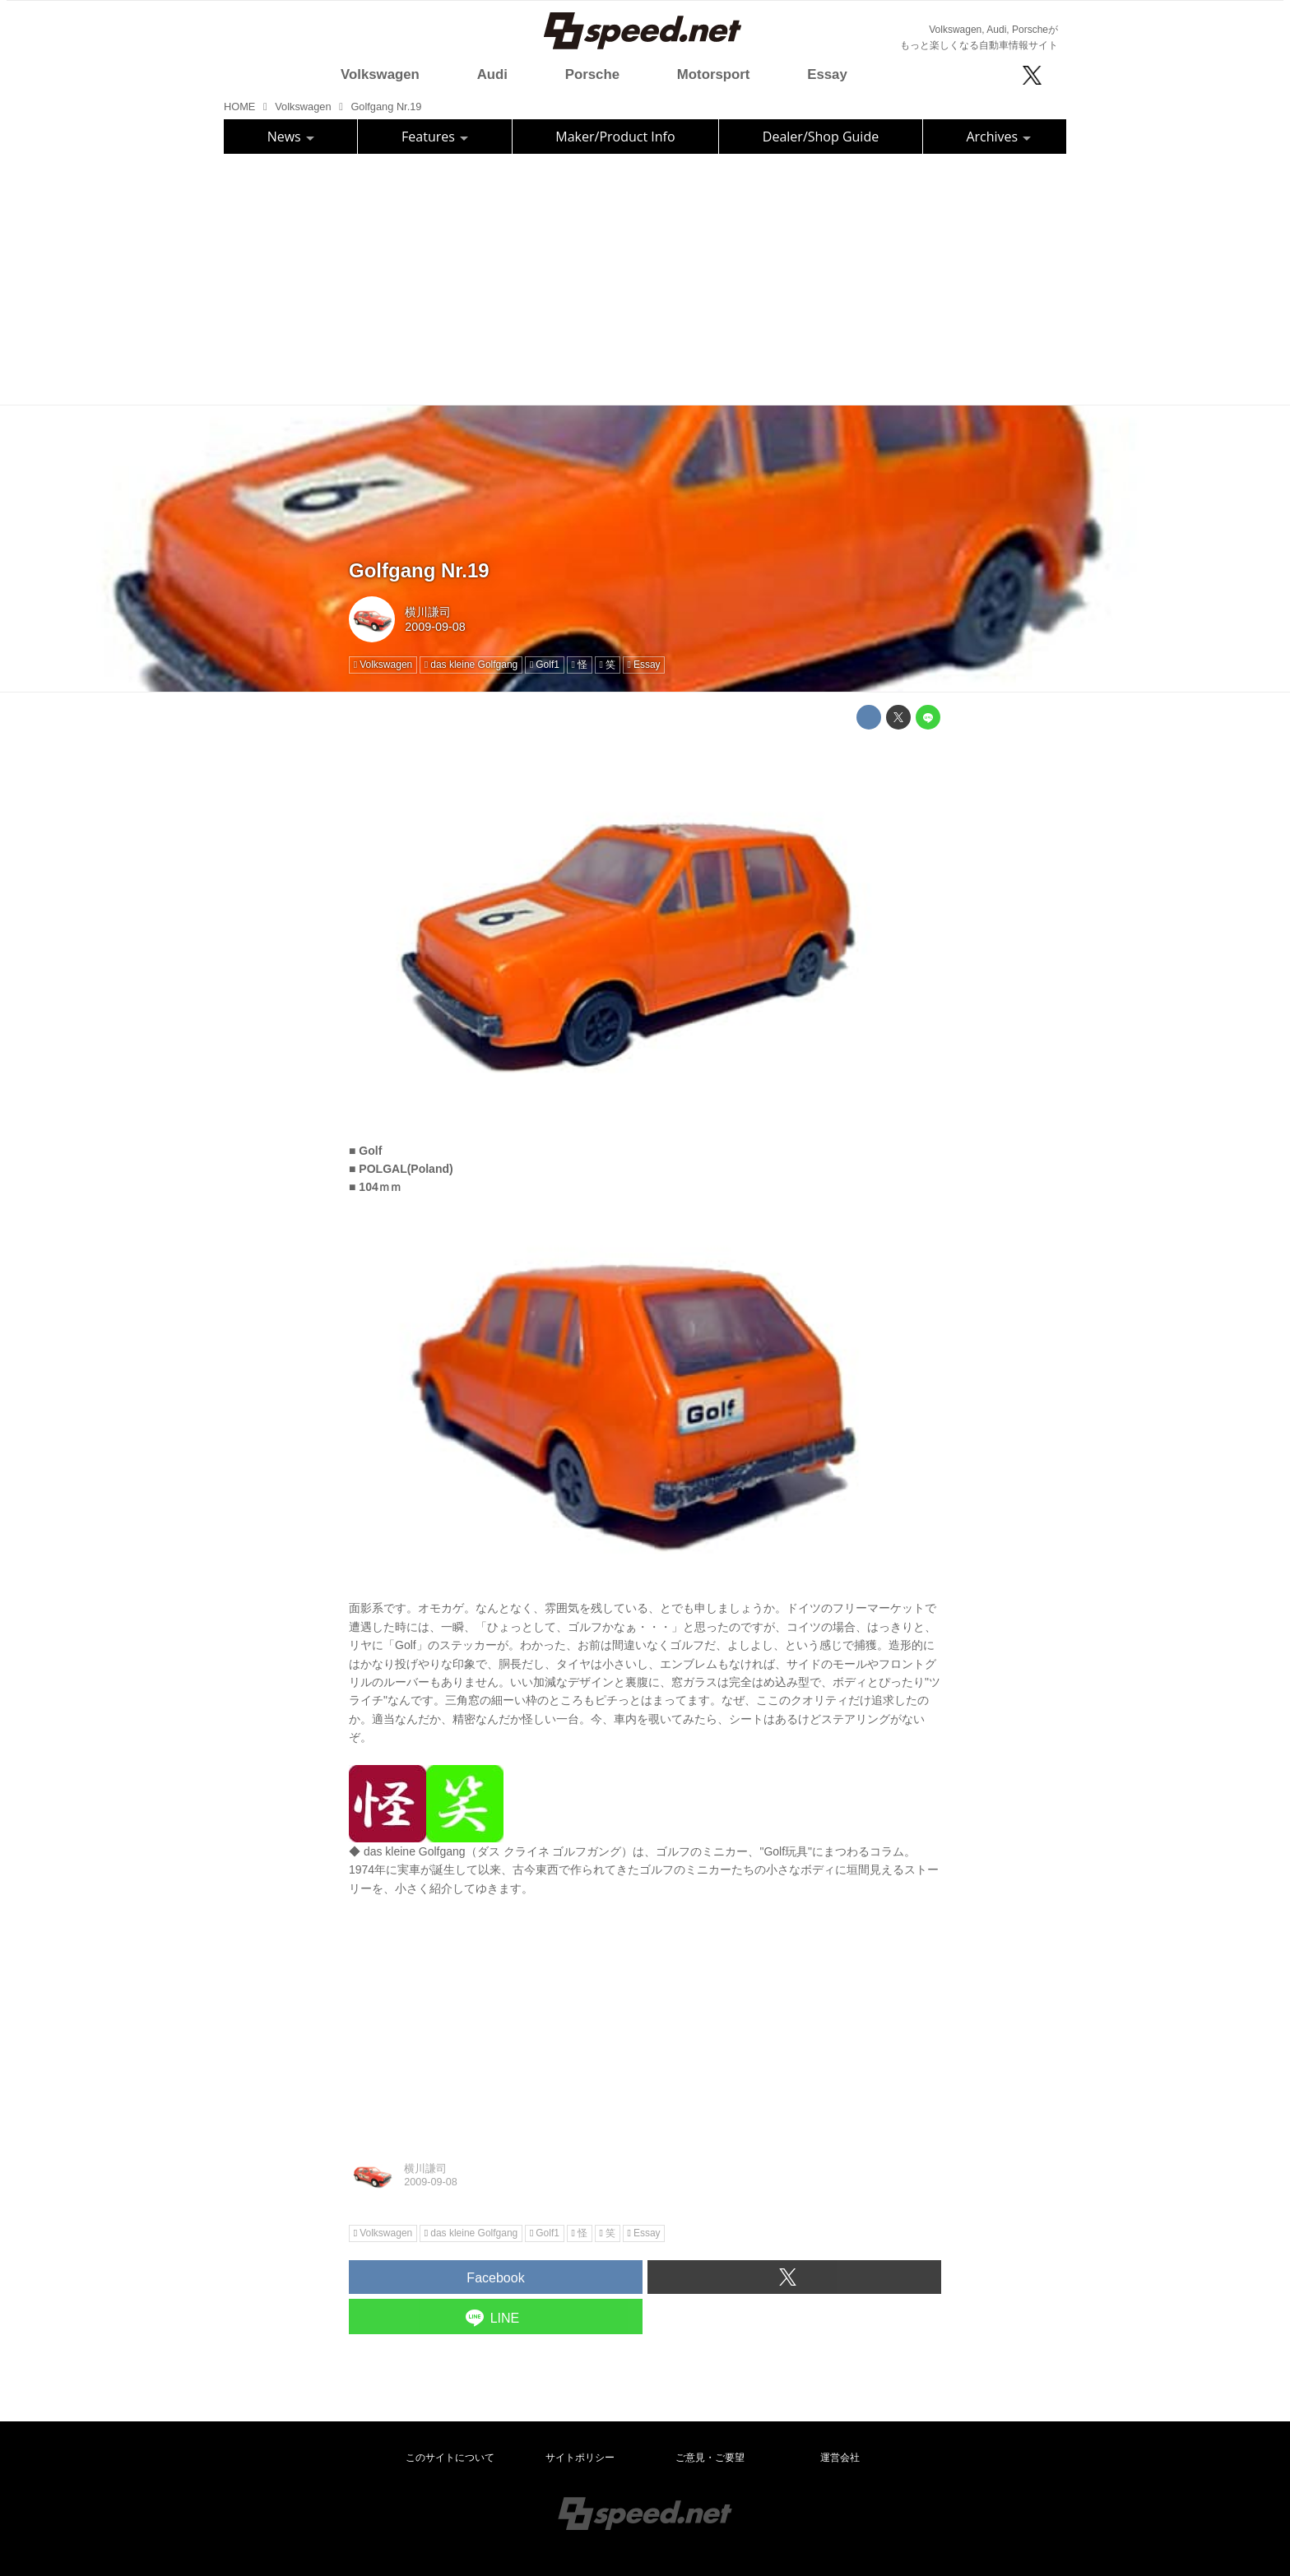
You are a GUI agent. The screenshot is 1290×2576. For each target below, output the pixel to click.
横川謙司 (428, 612)
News (290, 136)
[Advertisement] (645, 277)
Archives (998, 136)
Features (434, 136)
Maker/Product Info (615, 136)
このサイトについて (450, 2457)
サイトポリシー (580, 2457)
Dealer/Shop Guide (821, 136)
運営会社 (840, 2457)
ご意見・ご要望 (710, 2457)
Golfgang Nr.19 (419, 570)
